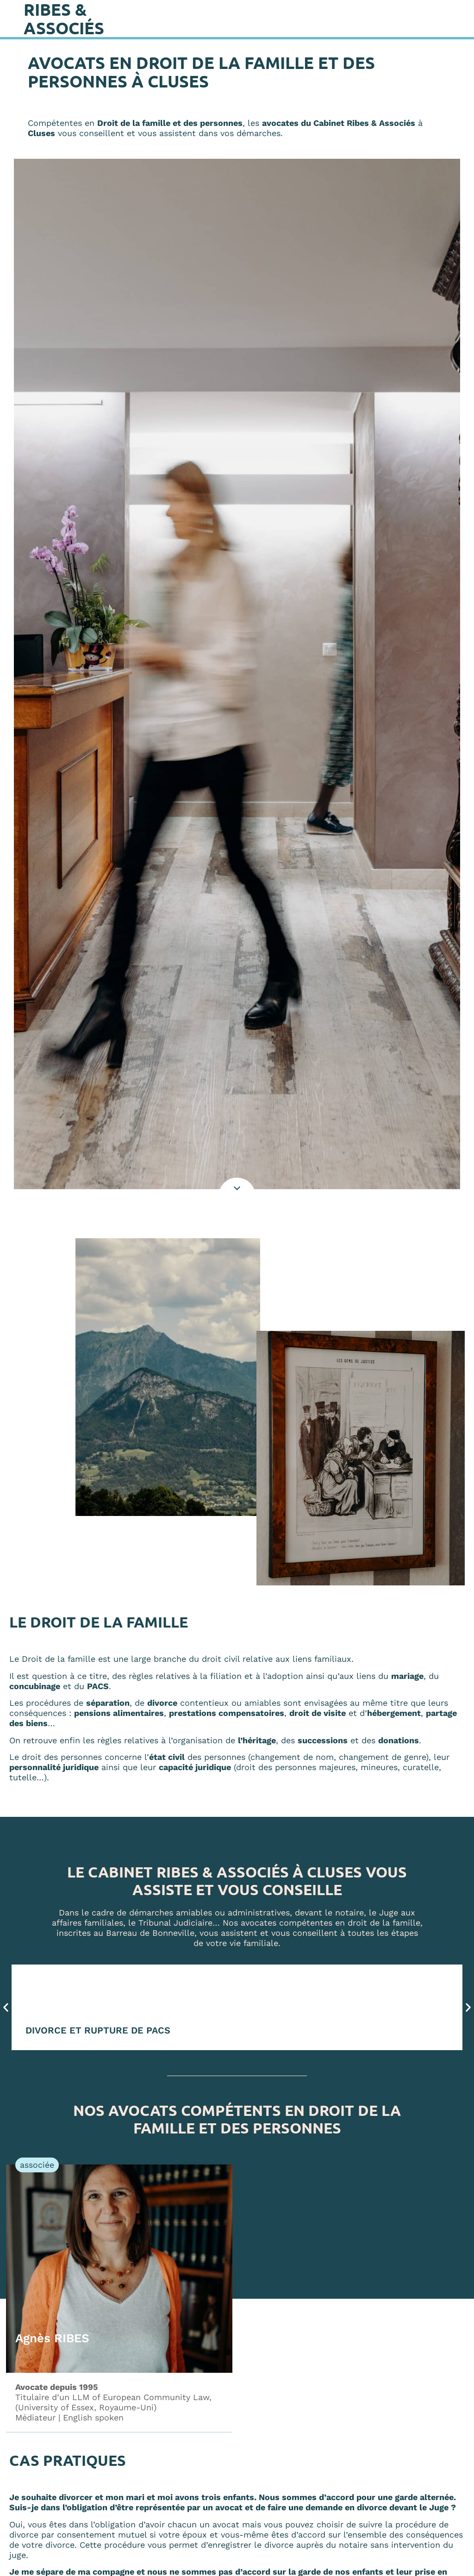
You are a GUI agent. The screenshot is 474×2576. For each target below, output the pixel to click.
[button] (6, 2007)
